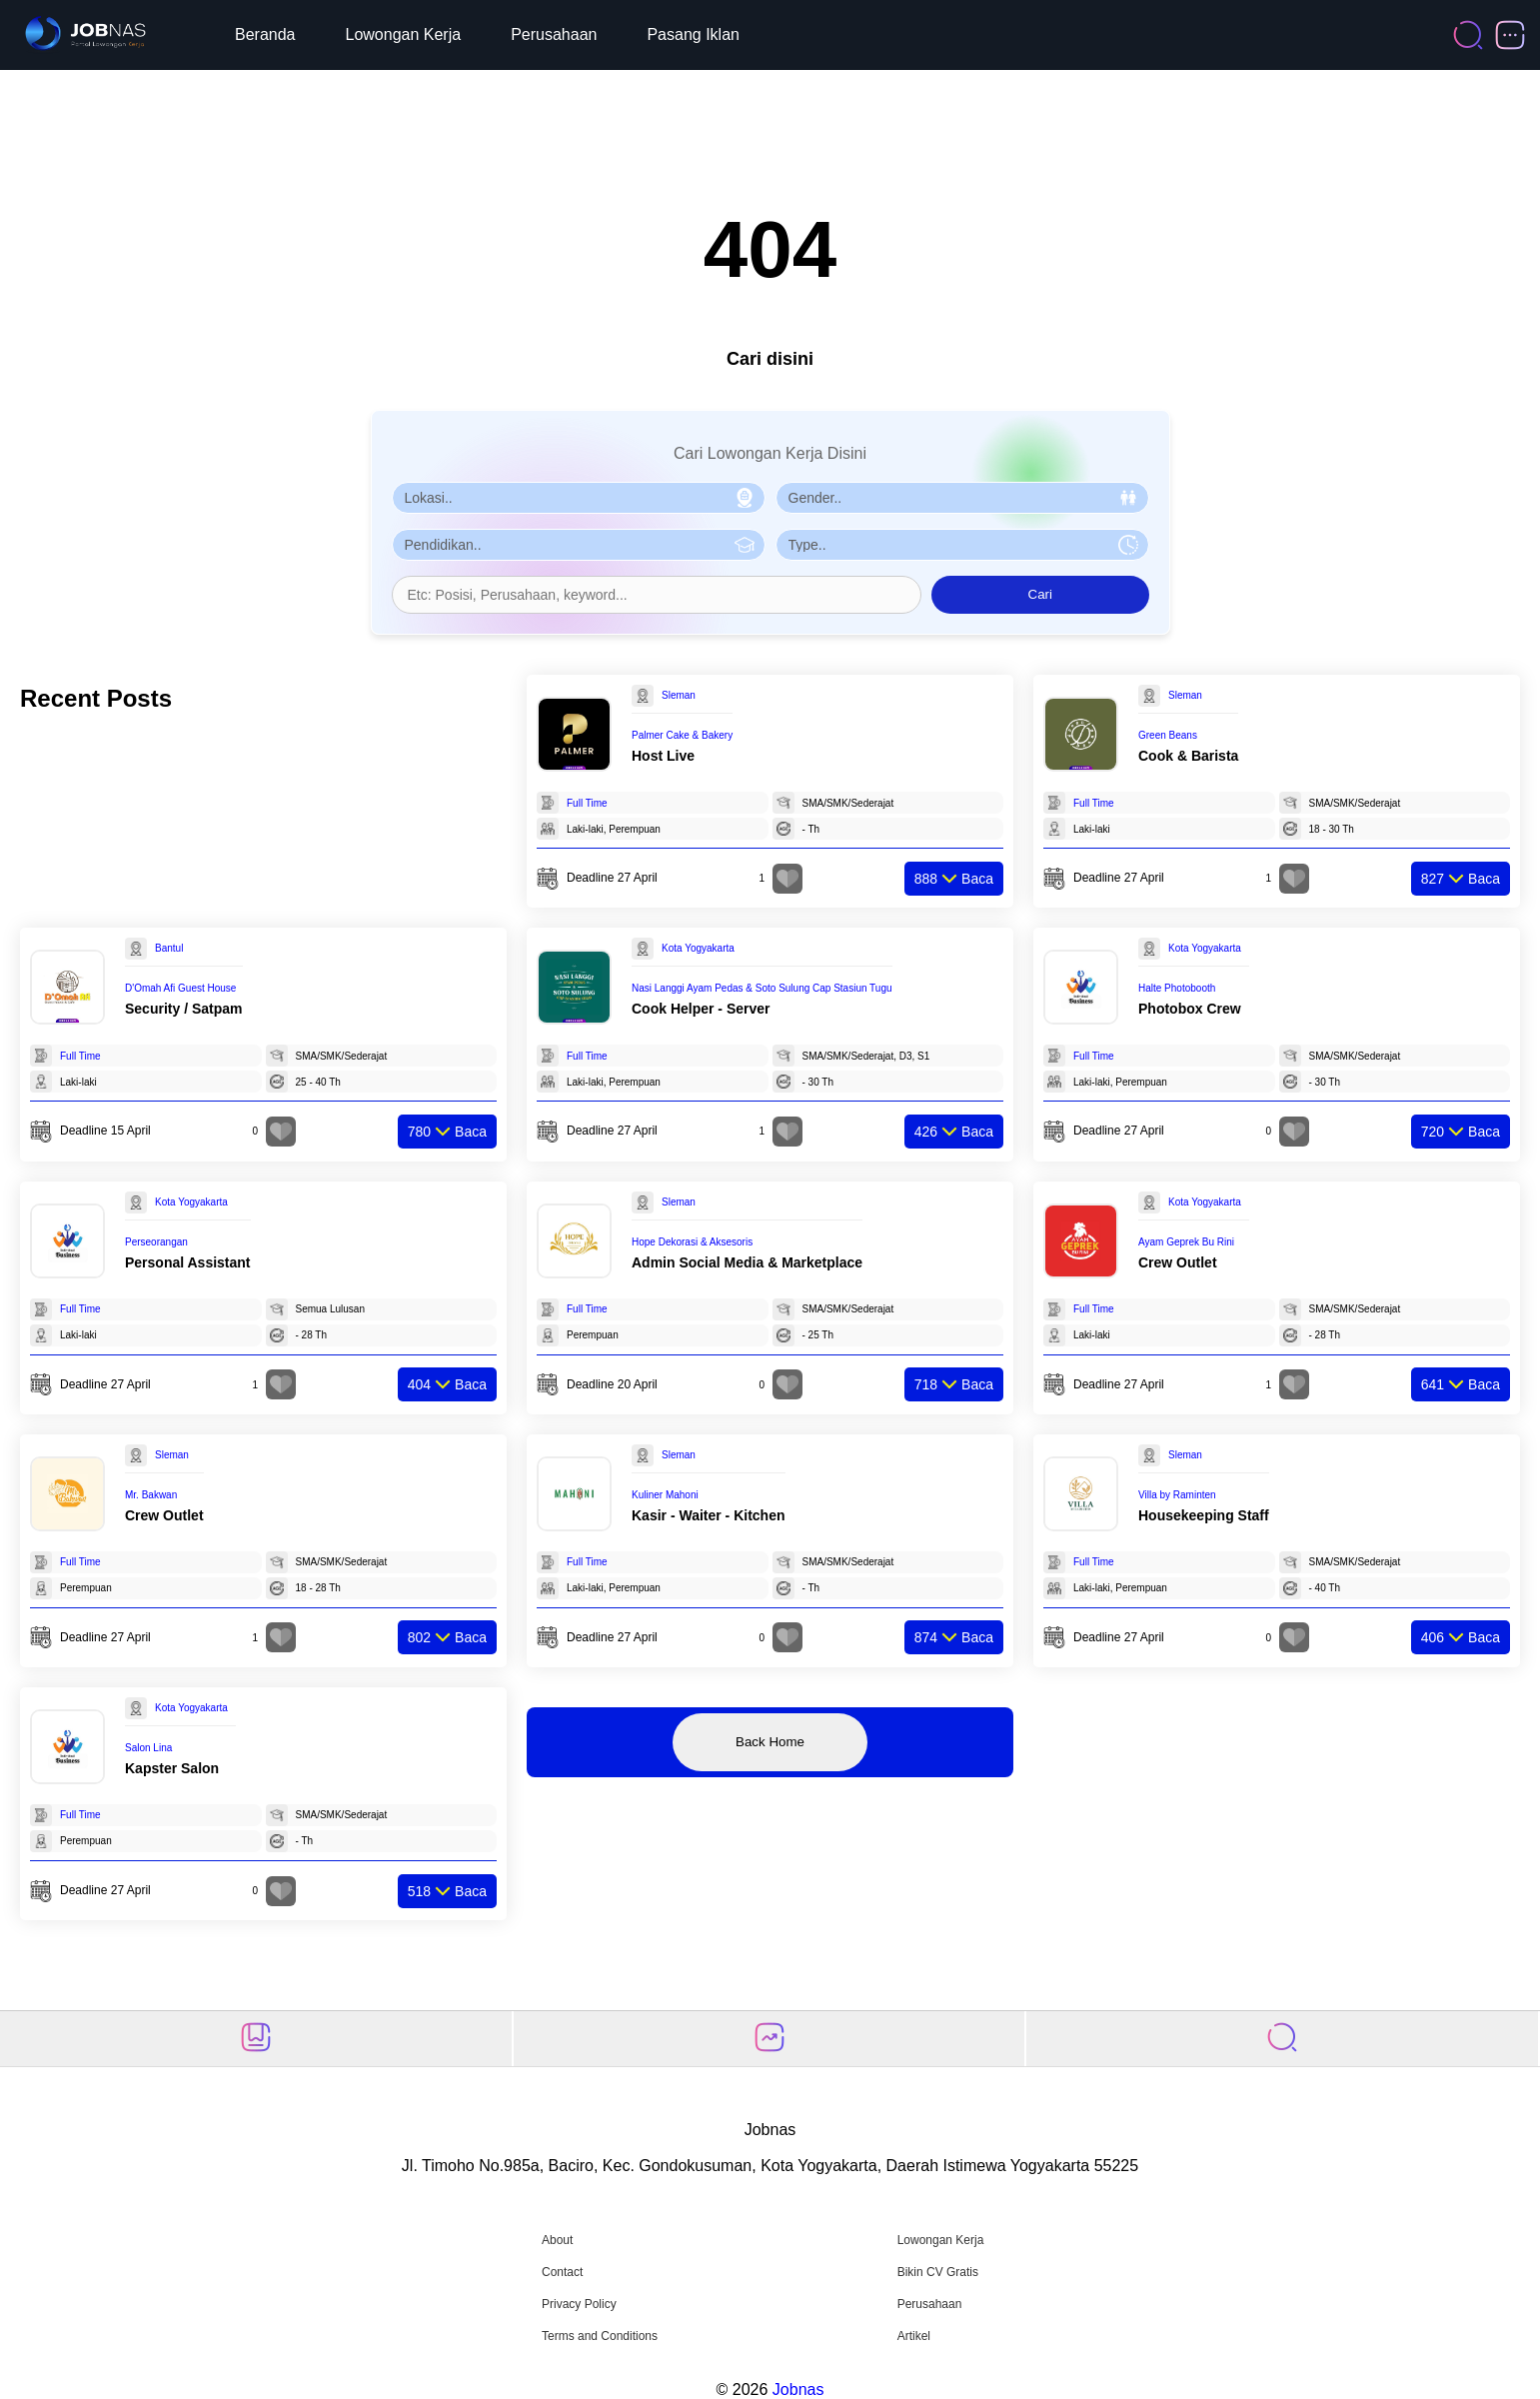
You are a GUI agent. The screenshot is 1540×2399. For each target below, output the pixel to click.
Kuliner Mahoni (665, 1494)
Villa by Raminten (1177, 1494)
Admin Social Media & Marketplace (747, 1262)
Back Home (770, 1741)
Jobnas (798, 2389)
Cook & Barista (1188, 756)
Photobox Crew (1189, 1009)
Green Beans (1167, 735)
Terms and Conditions (600, 2336)
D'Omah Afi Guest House (180, 988)
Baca (953, 879)
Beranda (265, 34)
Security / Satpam (184, 1009)
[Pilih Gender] (962, 498)
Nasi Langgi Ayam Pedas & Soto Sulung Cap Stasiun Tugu (762, 988)
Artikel (913, 2336)
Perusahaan (554, 34)
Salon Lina (148, 1747)
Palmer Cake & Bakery (682, 735)
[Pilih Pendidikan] (579, 545)
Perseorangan (156, 1241)
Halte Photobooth (1176, 988)
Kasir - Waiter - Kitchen (708, 1515)
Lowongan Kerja (404, 34)
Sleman (679, 695)
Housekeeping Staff (1203, 1515)
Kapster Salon (172, 1768)
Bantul (169, 948)
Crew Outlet (1177, 1262)
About (557, 2240)
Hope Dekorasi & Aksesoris (692, 1241)
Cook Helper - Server (701, 1009)
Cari (1040, 594)
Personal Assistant (188, 1262)
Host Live (663, 756)
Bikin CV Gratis (937, 2272)
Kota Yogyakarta (698, 948)
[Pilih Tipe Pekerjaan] (962, 545)
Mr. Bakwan (151, 1494)
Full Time (587, 803)
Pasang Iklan (693, 34)
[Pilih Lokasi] (579, 498)
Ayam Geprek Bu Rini (1186, 1241)
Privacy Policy (579, 2304)
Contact (562, 2272)
